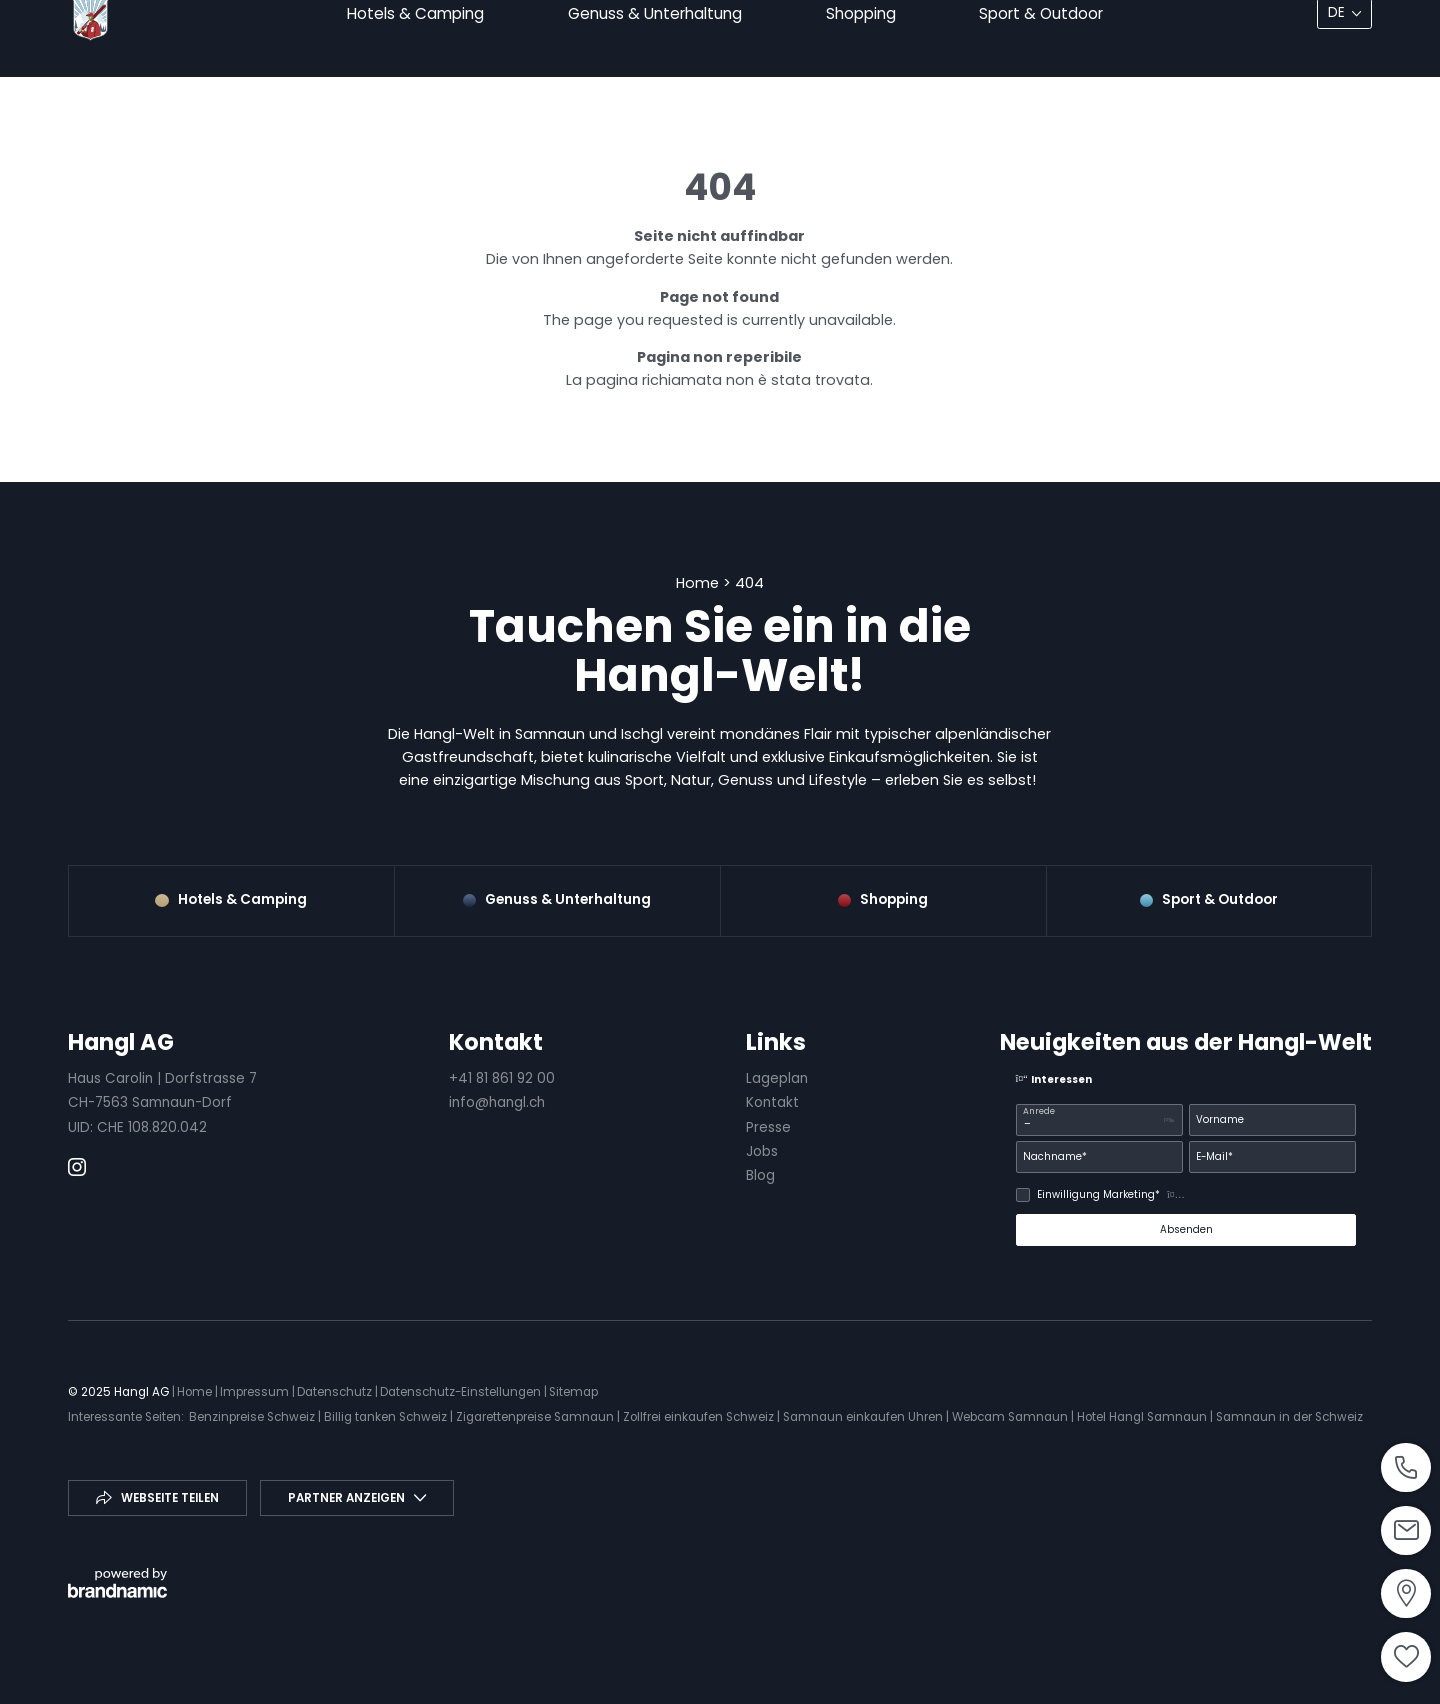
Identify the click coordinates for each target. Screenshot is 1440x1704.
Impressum (256, 1392)
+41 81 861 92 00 (502, 1078)
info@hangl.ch (497, 1102)
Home (699, 583)
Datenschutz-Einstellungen (462, 1392)
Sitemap (573, 1392)
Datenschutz (336, 1392)
